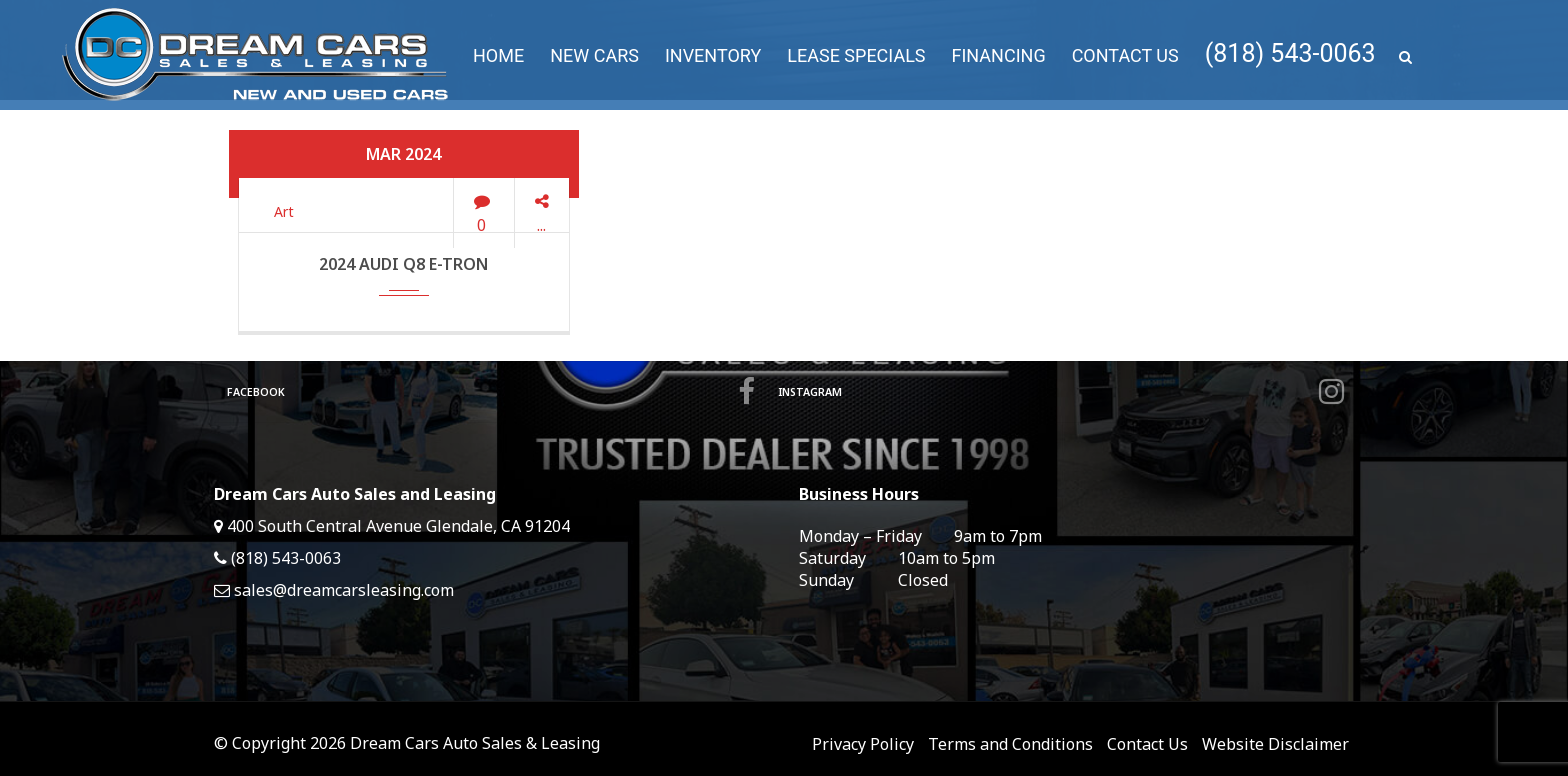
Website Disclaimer (1275, 744)
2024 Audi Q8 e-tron (403, 264)
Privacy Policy (863, 744)
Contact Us (1147, 744)
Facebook (488, 392)
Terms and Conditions (1010, 744)
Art (284, 211)
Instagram (1058, 392)
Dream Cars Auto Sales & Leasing (475, 743)
